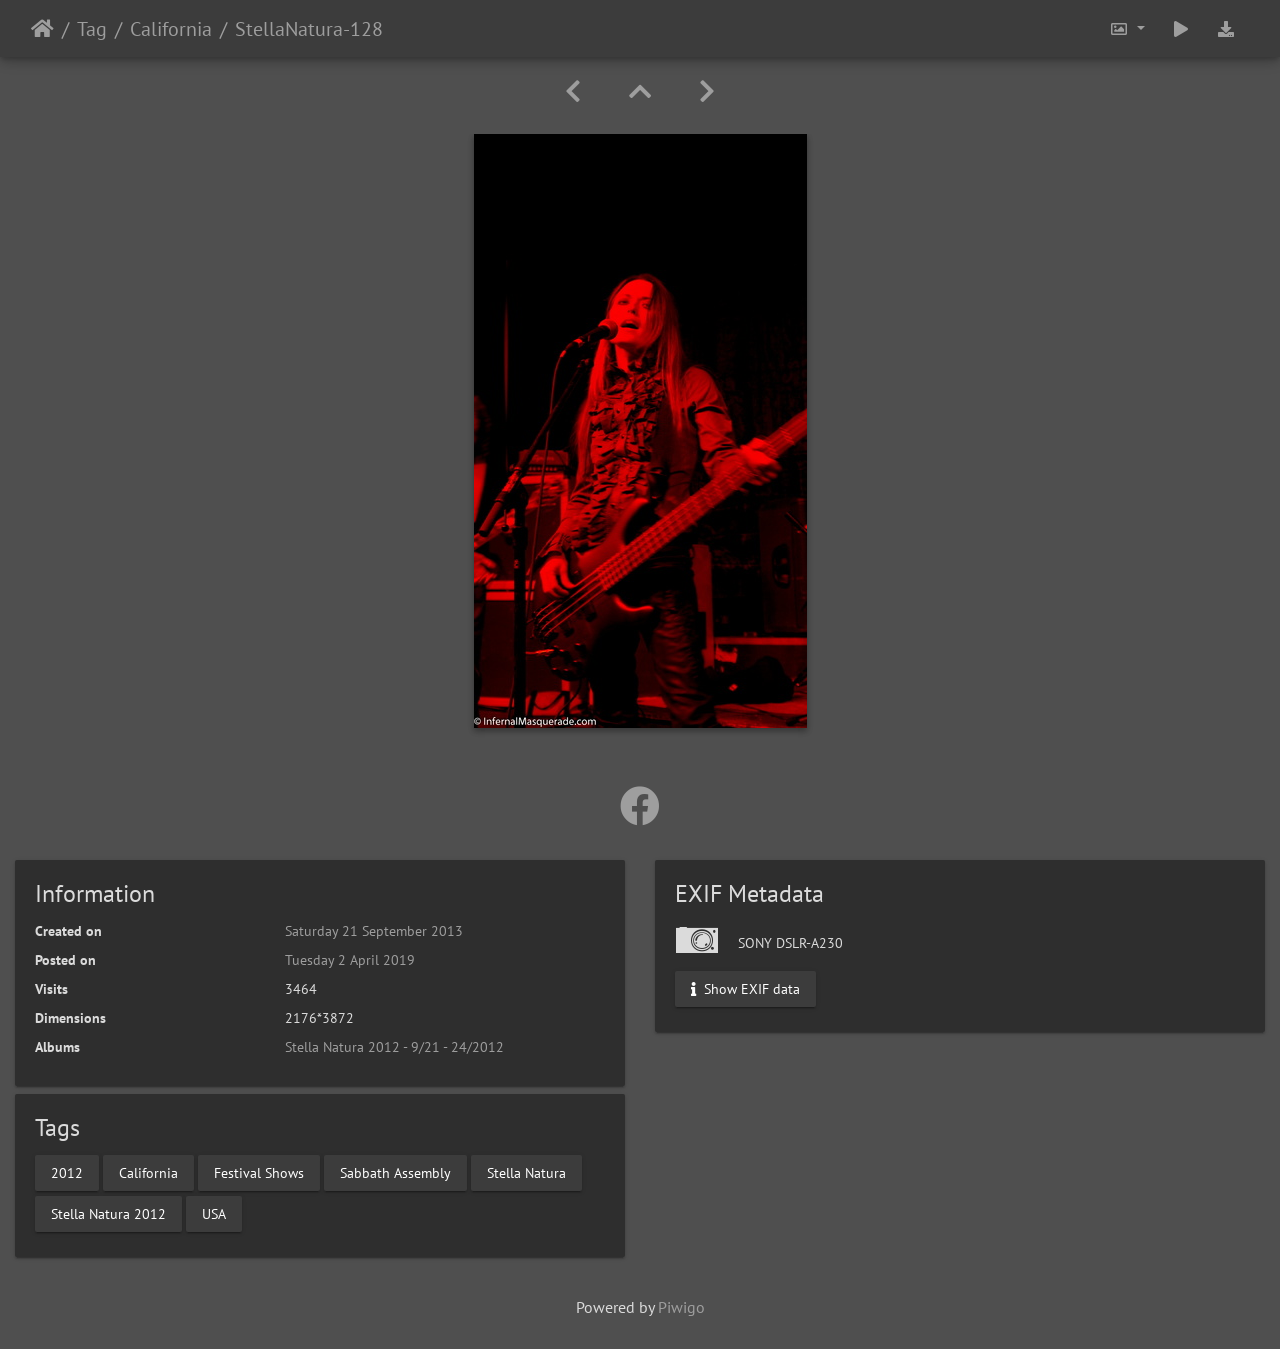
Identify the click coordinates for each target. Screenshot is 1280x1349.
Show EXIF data (745, 989)
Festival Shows (259, 1172)
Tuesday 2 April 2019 (350, 960)
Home (42, 29)
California (171, 29)
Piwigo (681, 1307)
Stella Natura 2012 (108, 1213)
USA (214, 1213)
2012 (67, 1172)
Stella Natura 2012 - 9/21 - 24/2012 (394, 1047)
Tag (92, 29)
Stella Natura (526, 1172)
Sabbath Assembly (395, 1172)
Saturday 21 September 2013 (374, 931)
